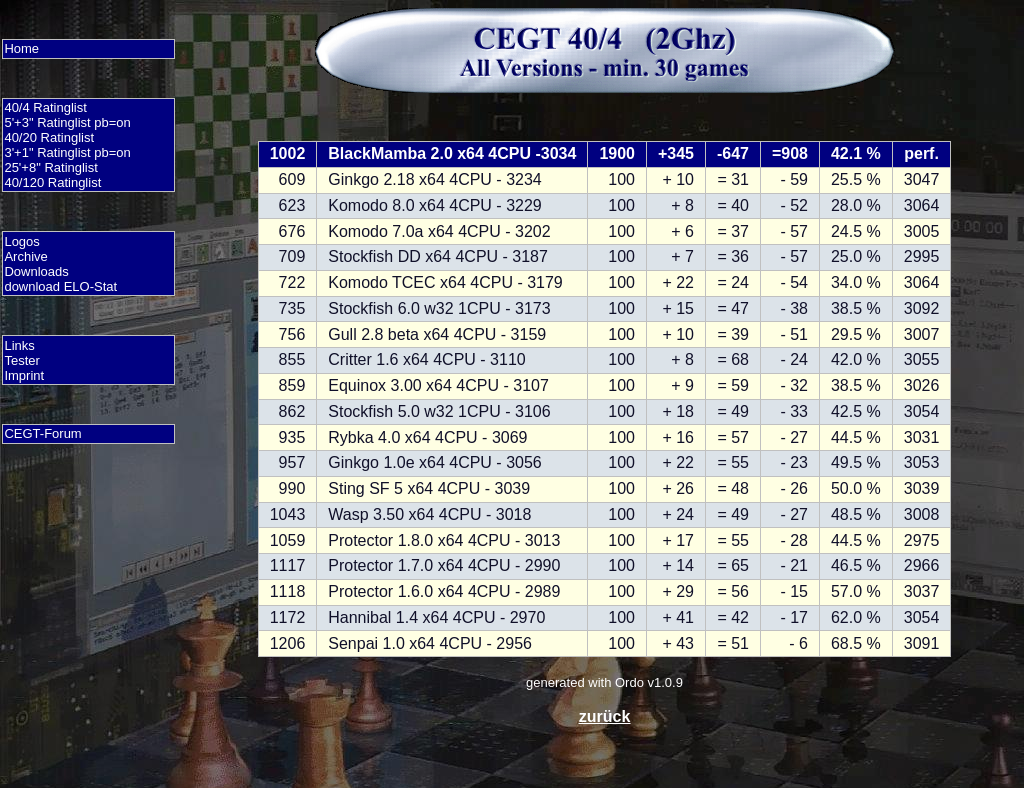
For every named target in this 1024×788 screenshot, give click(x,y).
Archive (25, 256)
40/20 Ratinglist (49, 137)
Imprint (24, 375)
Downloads (36, 271)
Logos (21, 241)
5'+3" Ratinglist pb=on (67, 122)
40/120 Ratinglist (52, 182)
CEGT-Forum (42, 433)
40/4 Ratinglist (45, 107)
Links (19, 345)
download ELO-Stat (60, 286)
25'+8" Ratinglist (50, 167)
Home (21, 48)
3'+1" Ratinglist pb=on (67, 152)
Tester (21, 360)
